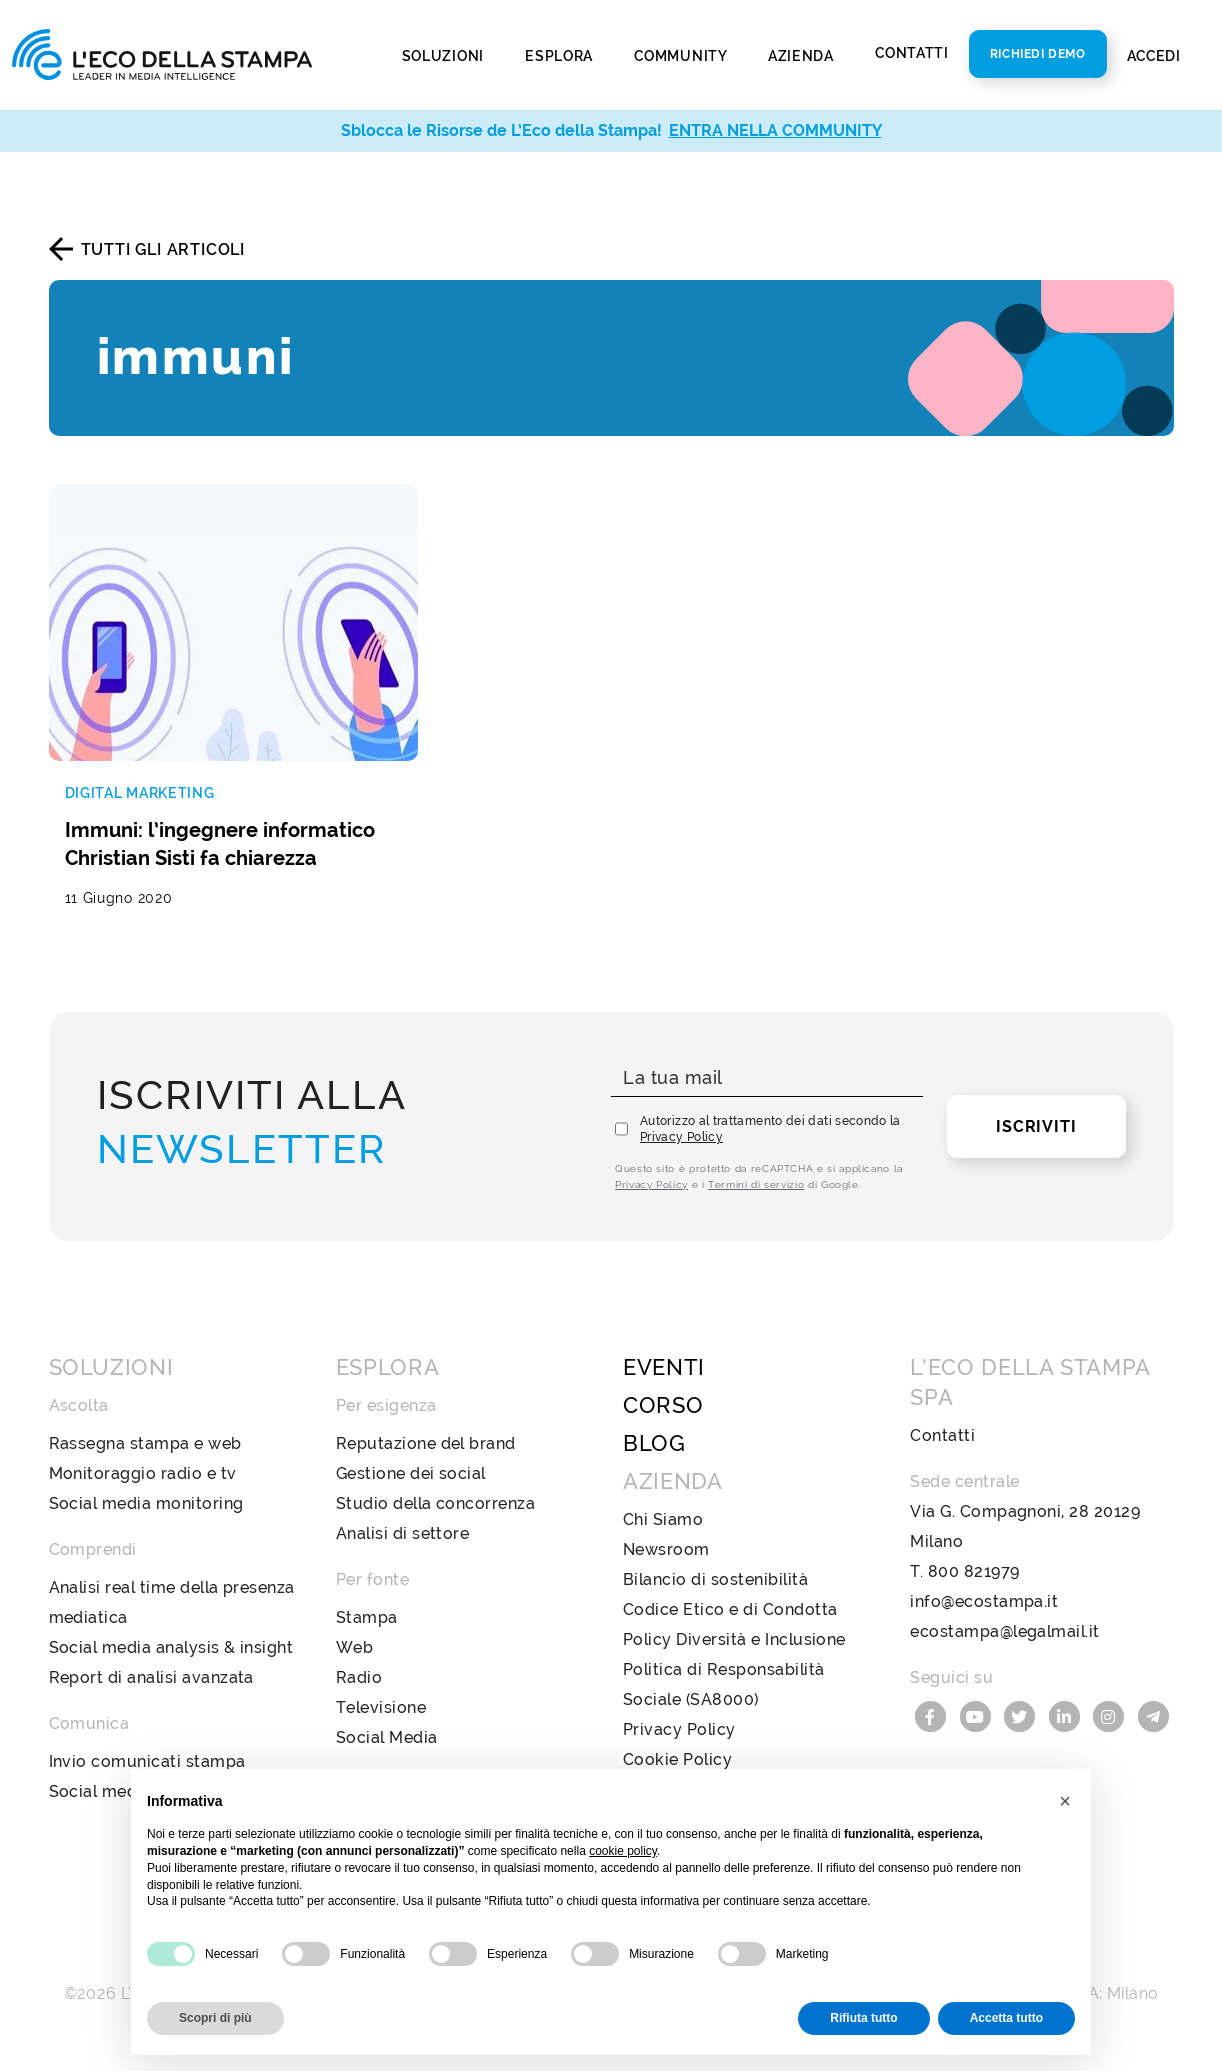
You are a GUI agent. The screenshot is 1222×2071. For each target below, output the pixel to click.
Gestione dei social (411, 1473)
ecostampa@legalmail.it (1005, 1631)
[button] (1065, 1801)
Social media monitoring (146, 1503)
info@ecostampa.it (984, 1601)
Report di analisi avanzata (151, 1677)
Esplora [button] (561, 55)
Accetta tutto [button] (1006, 2018)
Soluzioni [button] (445, 55)
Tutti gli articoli (163, 249)
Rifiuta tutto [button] (863, 2018)
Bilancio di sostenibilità (715, 1579)
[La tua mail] (767, 1078)
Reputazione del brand (426, 1443)
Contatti (912, 53)
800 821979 (974, 1571)
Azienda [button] (803, 55)
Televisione (381, 1707)
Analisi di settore (403, 1533)
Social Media (387, 1737)
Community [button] (682, 55)
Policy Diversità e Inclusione (734, 1639)
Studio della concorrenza (436, 1503)
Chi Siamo (663, 1519)
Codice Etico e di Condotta (730, 1609)
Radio (359, 1677)
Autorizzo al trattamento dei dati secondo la (770, 1129)
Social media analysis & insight (171, 1647)
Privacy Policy (681, 1137)
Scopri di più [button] (215, 2018)
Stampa (367, 1617)
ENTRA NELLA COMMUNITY (775, 130)
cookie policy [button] (623, 1851)
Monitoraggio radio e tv (143, 1473)
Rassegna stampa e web (145, 1443)
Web (354, 1647)
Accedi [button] (1156, 55)
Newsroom (666, 1549)
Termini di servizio (756, 1184)
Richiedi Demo (1038, 54)
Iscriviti (1036, 1126)
